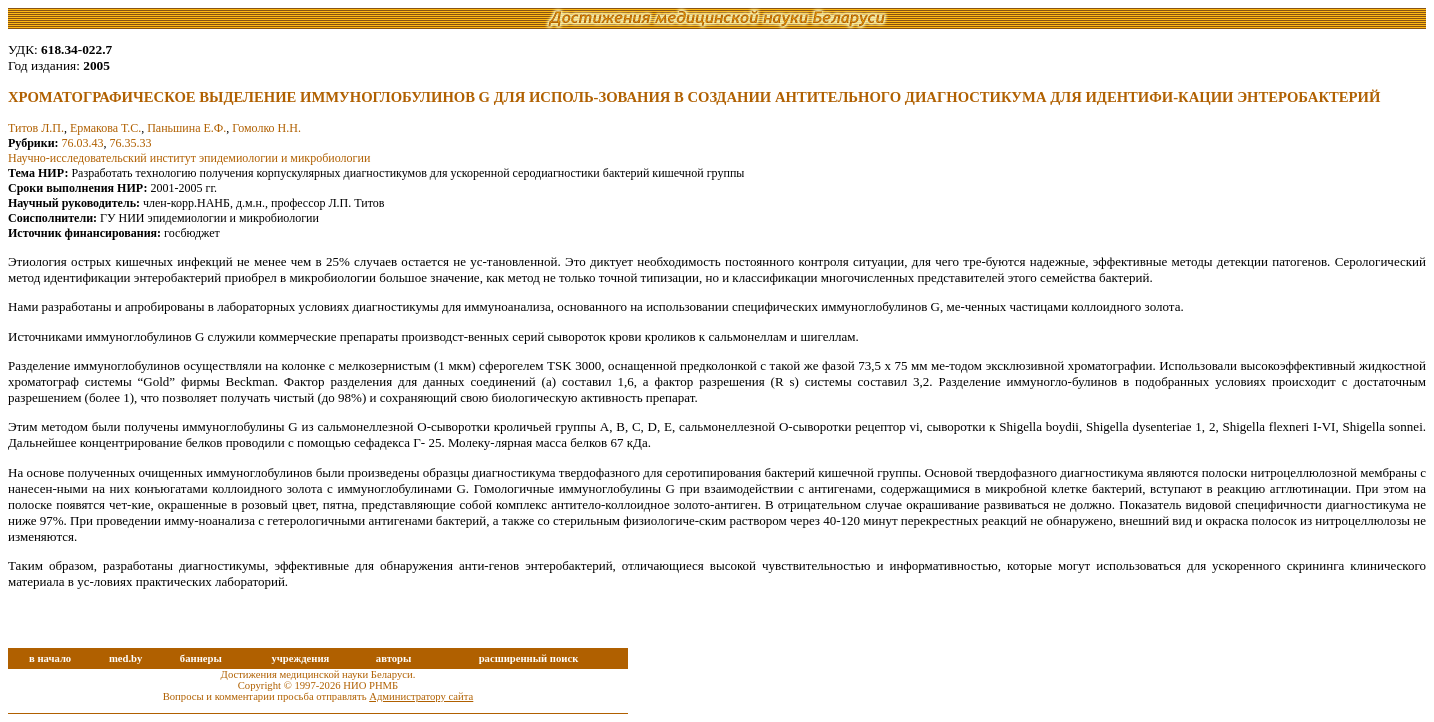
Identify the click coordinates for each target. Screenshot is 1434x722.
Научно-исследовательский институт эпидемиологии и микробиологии (189, 158)
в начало (50, 658)
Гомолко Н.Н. (266, 128)
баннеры (201, 658)
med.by (125, 658)
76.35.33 (131, 143)
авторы (394, 658)
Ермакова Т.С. (105, 128)
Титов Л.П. (36, 128)
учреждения (300, 658)
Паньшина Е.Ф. (186, 128)
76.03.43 (83, 143)
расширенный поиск (529, 658)
